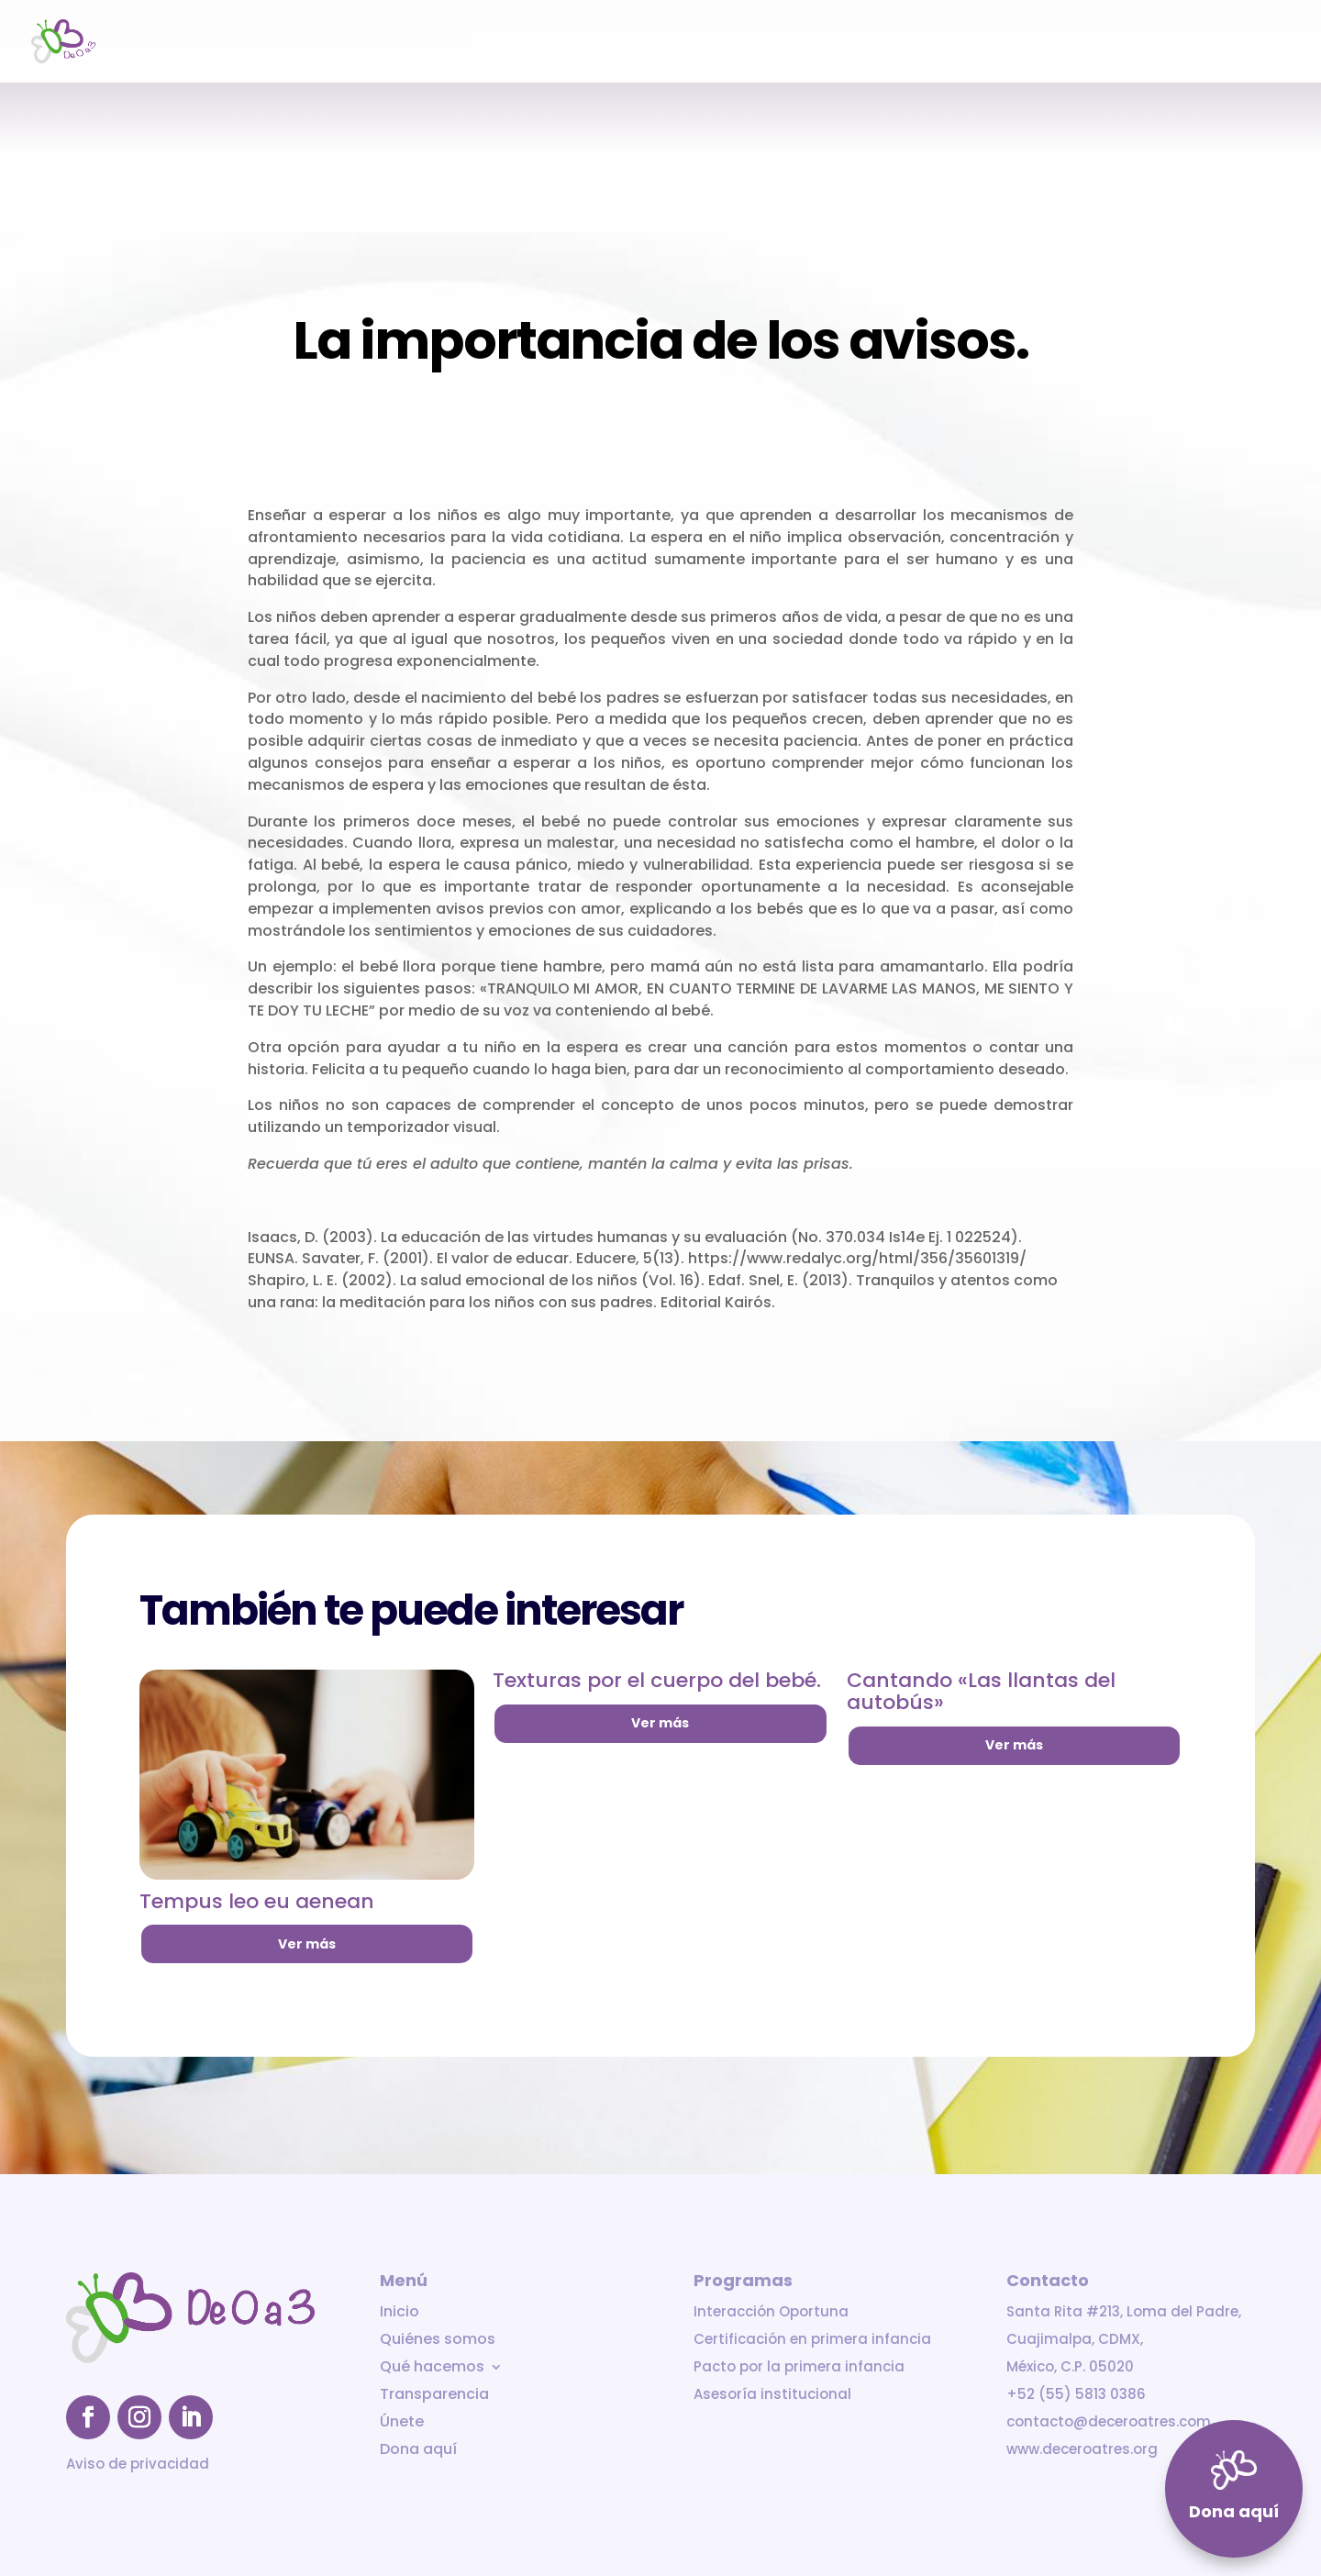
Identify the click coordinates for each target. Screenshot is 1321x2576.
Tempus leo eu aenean (256, 1901)
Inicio (733, 42)
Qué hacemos (947, 42)
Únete (1179, 42)
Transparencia (1086, 42)
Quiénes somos (826, 42)
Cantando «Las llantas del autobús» (981, 1691)
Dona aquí (1257, 42)
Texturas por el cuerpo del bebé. (657, 1680)
